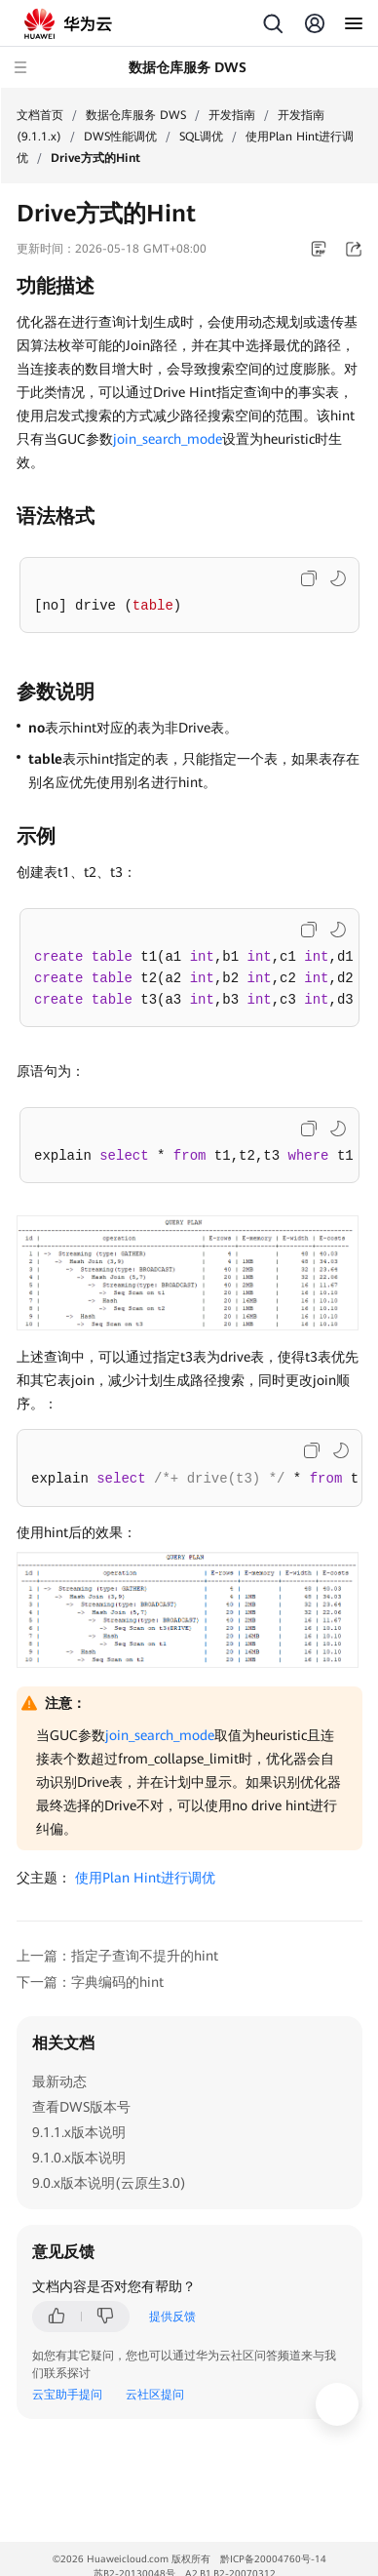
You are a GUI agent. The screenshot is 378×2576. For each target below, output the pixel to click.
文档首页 (40, 115)
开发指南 (231, 115)
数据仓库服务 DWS (136, 115)
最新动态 (59, 2081)
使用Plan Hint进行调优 (145, 1877)
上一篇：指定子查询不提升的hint (117, 1955)
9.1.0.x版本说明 (79, 2157)
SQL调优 (201, 136)
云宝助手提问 (67, 2394)
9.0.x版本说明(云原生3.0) (109, 2183)
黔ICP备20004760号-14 (273, 2559)
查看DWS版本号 (81, 2107)
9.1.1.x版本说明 (79, 2132)
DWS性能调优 (120, 136)
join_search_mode (167, 439)
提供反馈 (172, 2316)
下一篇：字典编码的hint (90, 1982)
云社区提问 (155, 2394)
